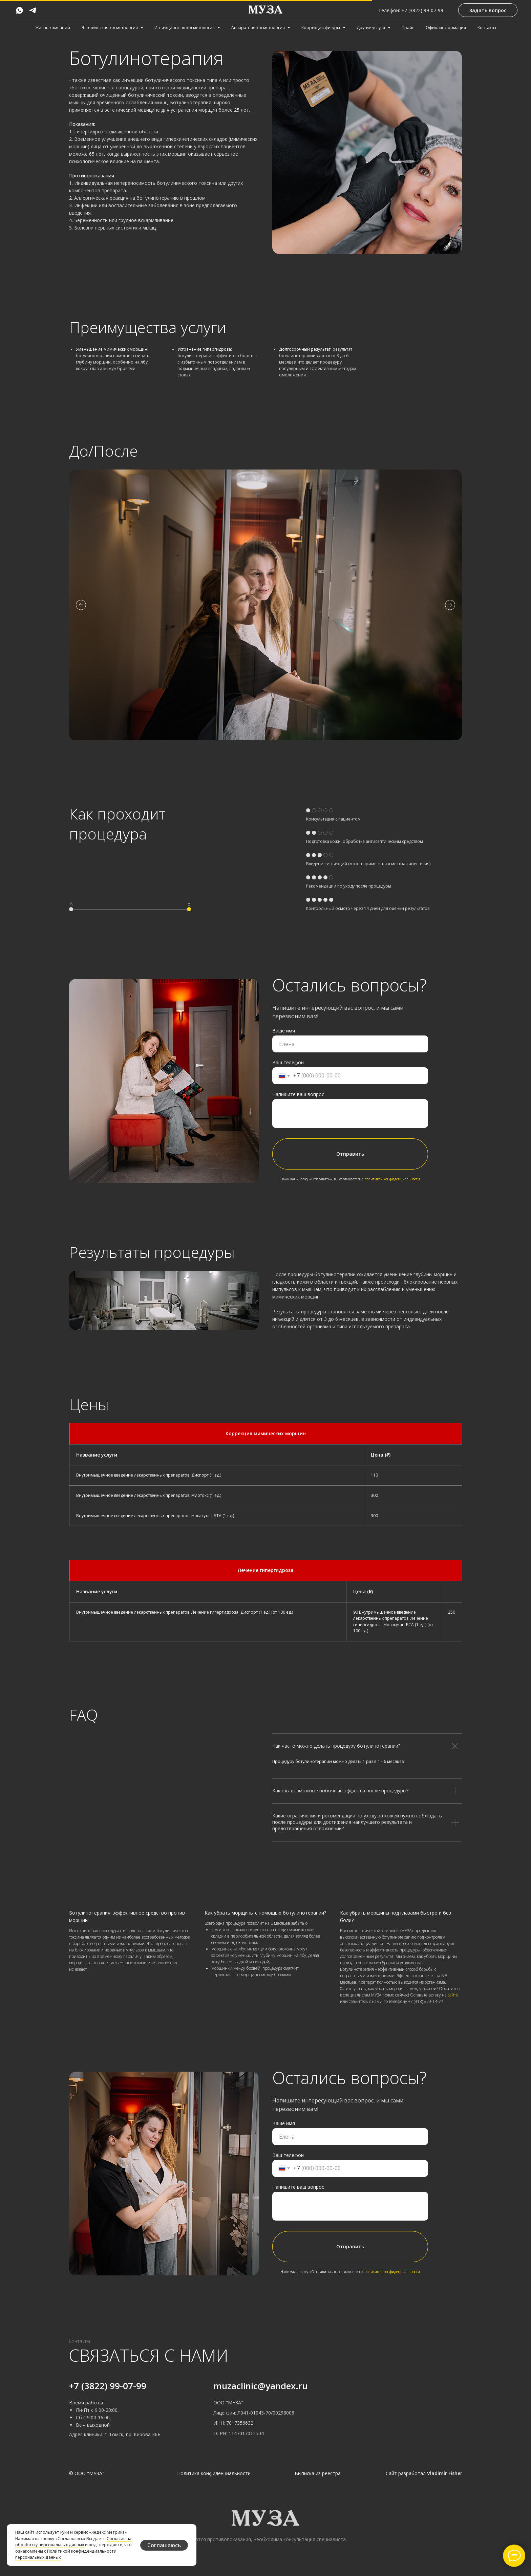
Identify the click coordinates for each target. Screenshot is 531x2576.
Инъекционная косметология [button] (185, 27)
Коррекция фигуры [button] (321, 27)
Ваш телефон (288, 1062)
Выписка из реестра (318, 2473)
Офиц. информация (446, 27)
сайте (453, 1995)
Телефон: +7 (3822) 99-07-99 (410, 10)
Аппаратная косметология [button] (258, 27)
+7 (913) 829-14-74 (425, 2001)
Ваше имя (283, 1030)
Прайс (408, 27)
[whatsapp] (19, 10)
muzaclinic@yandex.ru (260, 2386)
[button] (487, 10)
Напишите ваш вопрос (298, 1094)
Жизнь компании (52, 27)
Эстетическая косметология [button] (110, 27)
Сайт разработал (424, 2473)
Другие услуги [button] (371, 27)
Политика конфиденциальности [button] (214, 2473)
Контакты (486, 27)
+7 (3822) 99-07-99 (107, 2386)
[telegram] (32, 10)
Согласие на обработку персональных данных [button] (73, 2542)
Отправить (350, 1154)
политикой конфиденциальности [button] (392, 1179)
